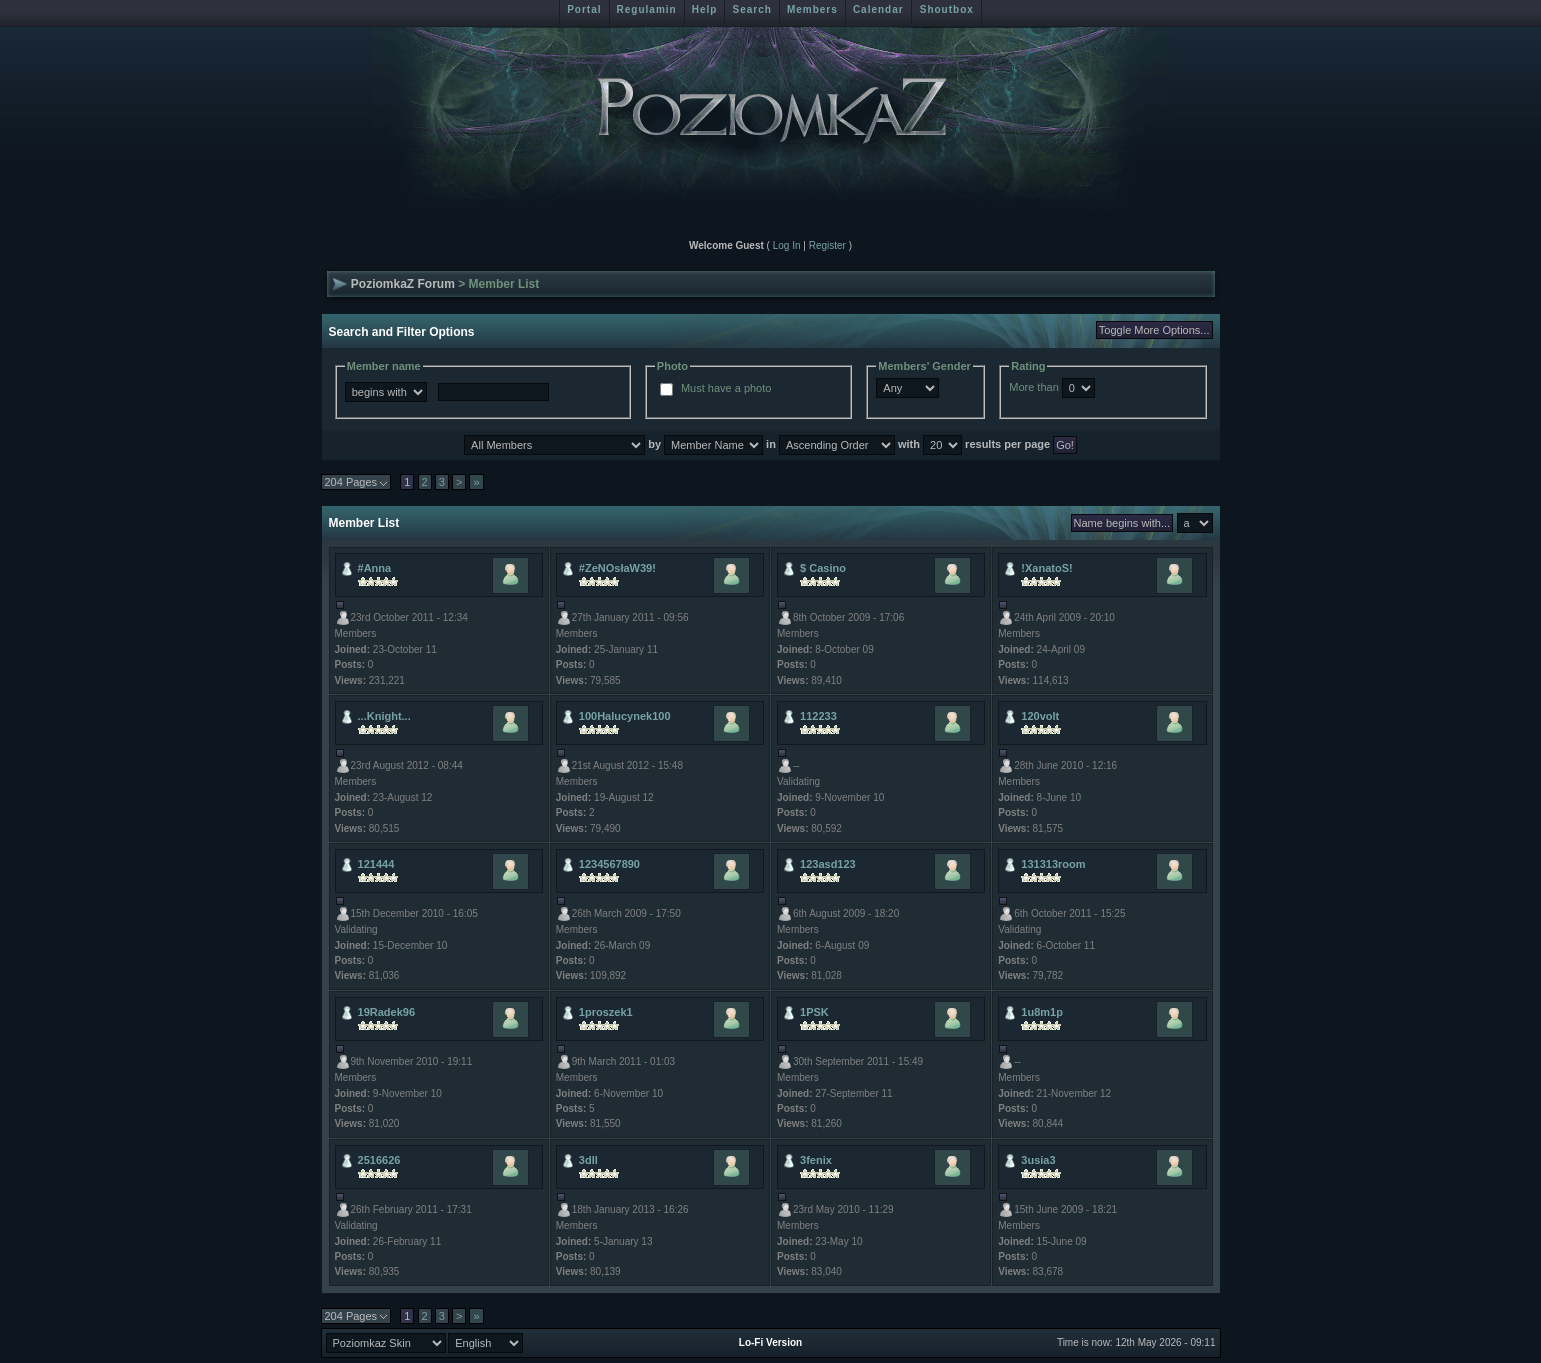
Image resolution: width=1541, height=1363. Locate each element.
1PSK (814, 1012)
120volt (1040, 716)
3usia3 (1038, 1160)
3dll (588, 1160)
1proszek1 (606, 1012)
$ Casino (823, 568)
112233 (818, 716)
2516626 (379, 1160)
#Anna (375, 568)
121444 (376, 864)
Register (827, 245)
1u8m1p (1042, 1012)
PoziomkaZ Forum (403, 284)
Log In (787, 245)
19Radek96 (387, 1012)
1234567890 (609, 864)
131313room (1053, 864)
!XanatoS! (1046, 568)
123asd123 (828, 864)
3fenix (816, 1160)
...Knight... (384, 716)
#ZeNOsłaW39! (617, 568)
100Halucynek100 (625, 716)
